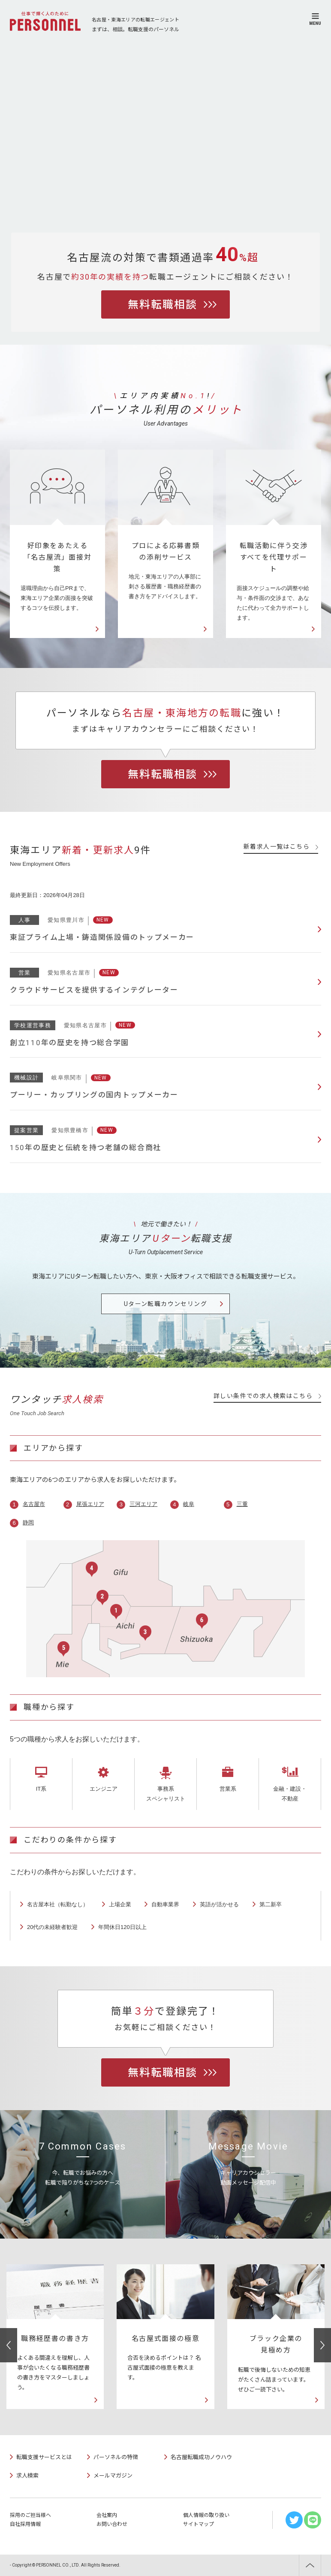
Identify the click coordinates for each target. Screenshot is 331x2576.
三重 (242, 1504)
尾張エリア (90, 1504)
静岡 (28, 1522)
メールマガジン (112, 2475)
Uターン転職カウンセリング (165, 1303)
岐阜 (188, 1504)
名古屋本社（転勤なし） (57, 1904)
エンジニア (103, 1789)
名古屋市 (34, 1504)
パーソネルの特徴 (115, 2457)
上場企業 (120, 1904)
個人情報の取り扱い (206, 2515)
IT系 (41, 1789)
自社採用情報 (25, 2524)
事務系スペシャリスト (165, 1794)
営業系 (228, 1789)
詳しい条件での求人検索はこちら (267, 1395)
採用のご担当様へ (30, 2515)
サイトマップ (198, 2524)
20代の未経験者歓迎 (52, 1927)
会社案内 (106, 2515)
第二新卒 (270, 1904)
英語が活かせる (219, 1904)
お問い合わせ (111, 2524)
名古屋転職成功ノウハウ (201, 2457)
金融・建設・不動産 (290, 1794)
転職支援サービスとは (44, 2457)
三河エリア (143, 1504)
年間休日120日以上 (122, 1927)
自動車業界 (165, 1904)
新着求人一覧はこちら (281, 846)
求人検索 (27, 2475)
